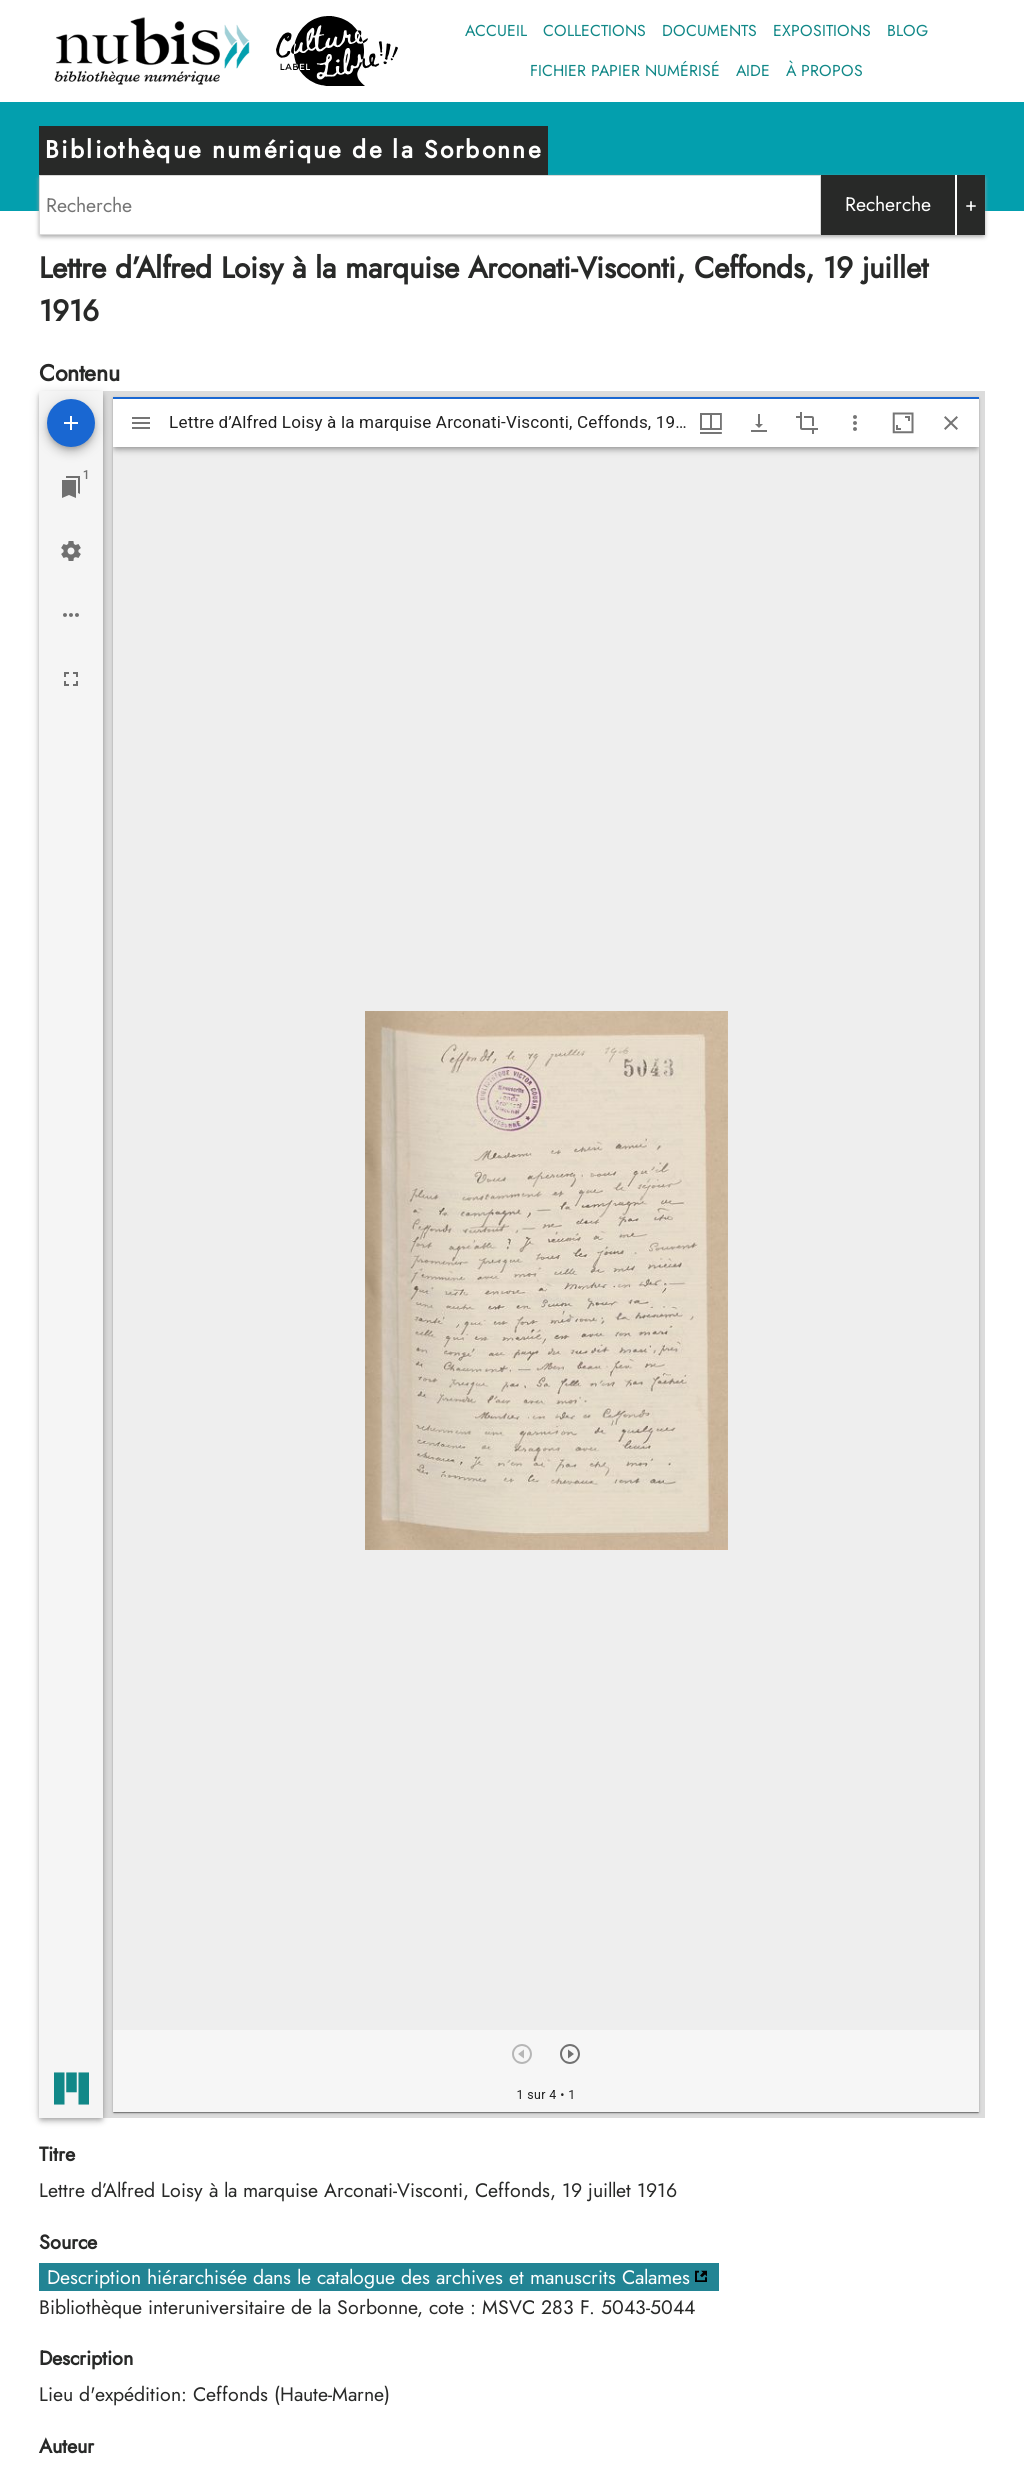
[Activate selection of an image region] (807, 423)
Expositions (822, 30)
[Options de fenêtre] (711, 423)
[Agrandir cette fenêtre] (903, 423)
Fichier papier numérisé (625, 70)
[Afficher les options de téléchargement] (759, 423)
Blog (907, 30)
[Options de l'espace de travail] (71, 615)
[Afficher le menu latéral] (141, 423)
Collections (594, 30)
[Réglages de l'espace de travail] (71, 551)
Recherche (888, 204)
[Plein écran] (71, 679)
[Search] (430, 205)
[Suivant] (570, 2054)
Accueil (496, 30)
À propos (824, 70)
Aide (753, 70)
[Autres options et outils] (855, 423)
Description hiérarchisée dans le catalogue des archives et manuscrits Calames (368, 2277)
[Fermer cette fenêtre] (951, 423)
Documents (709, 30)
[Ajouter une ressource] (71, 423)
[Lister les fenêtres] (71, 487)
